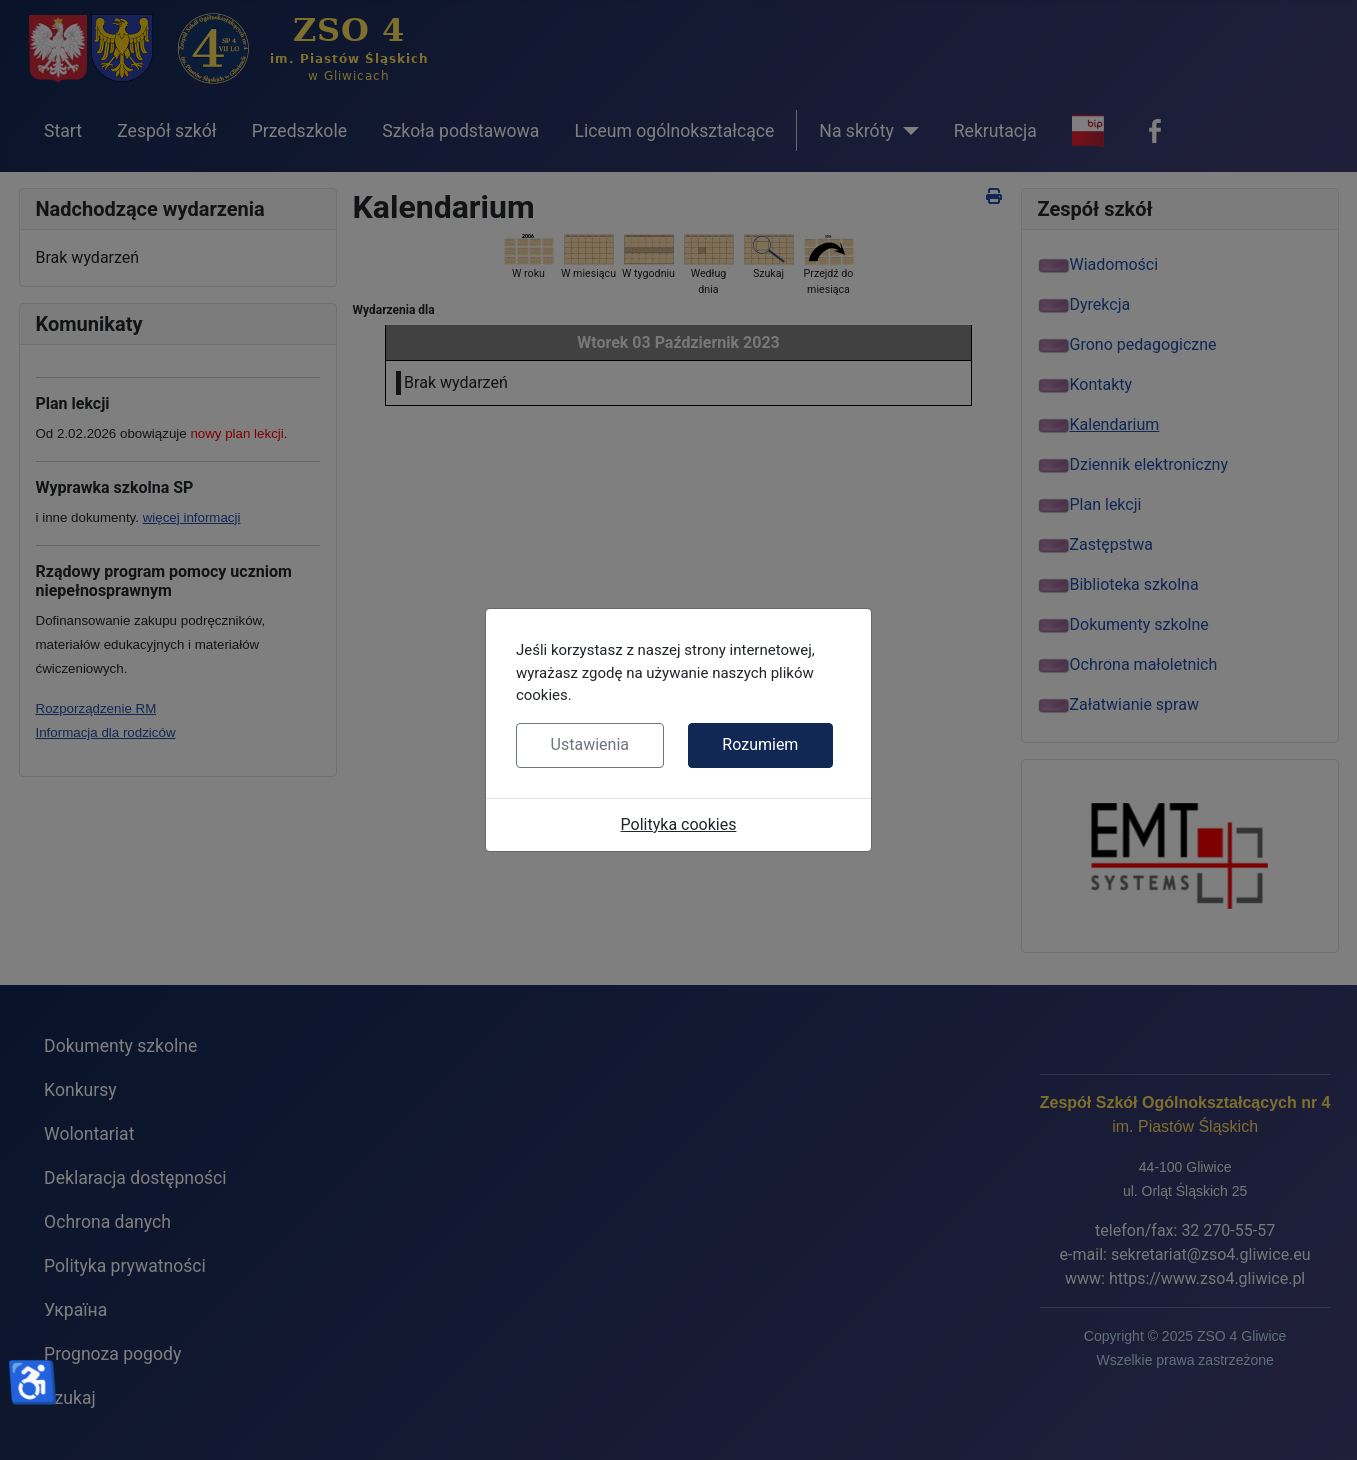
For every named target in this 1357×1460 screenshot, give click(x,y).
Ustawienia (590, 744)
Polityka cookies (679, 824)
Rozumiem (760, 744)
